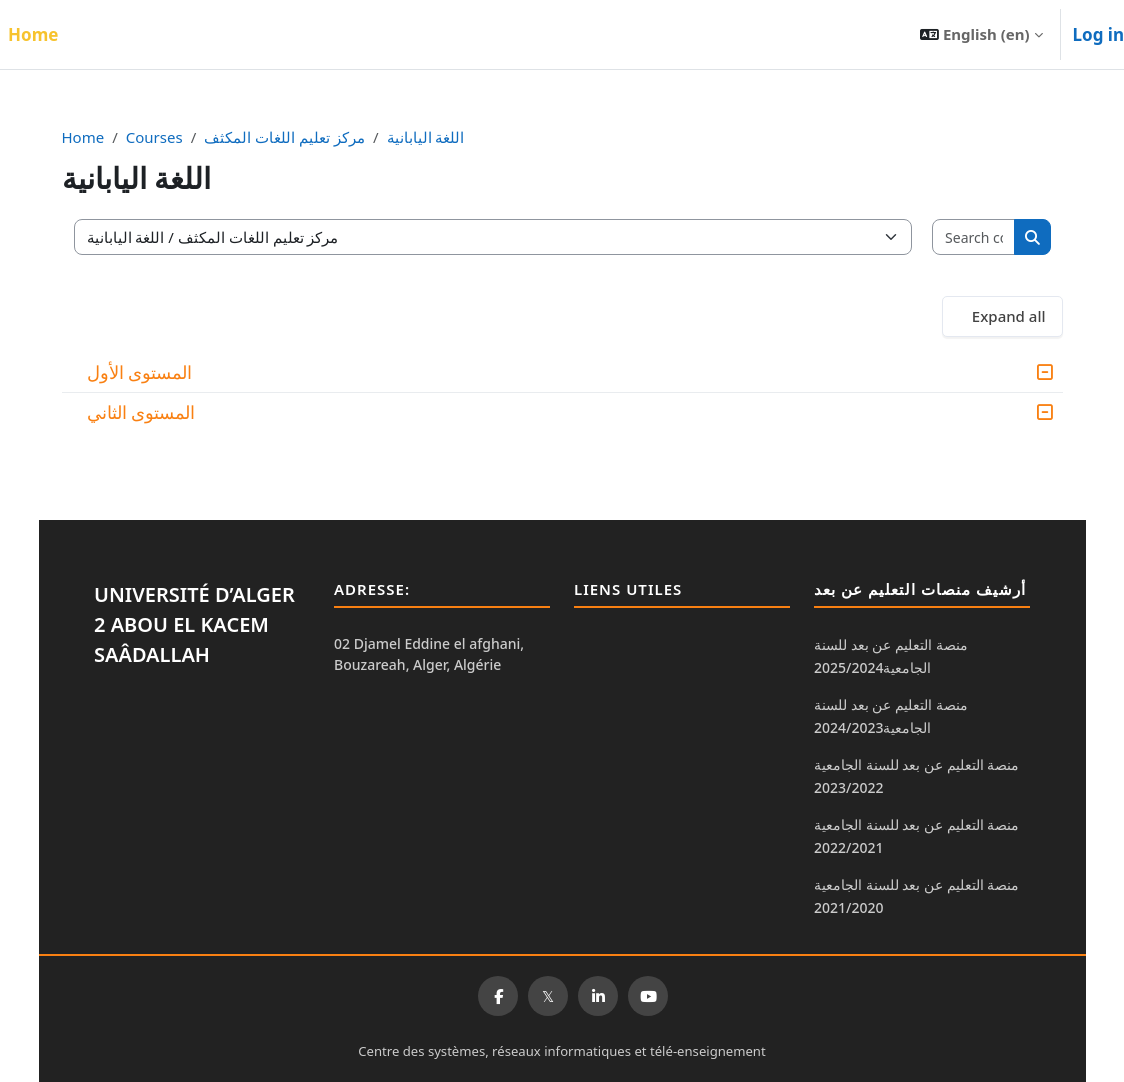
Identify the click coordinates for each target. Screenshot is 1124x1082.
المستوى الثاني (150, 412)
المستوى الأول (149, 372)
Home (92, 137)
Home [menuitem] (33, 34)
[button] (981, 34)
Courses (163, 137)
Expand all (999, 316)
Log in (1098, 34)
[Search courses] (965, 237)
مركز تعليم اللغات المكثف (294, 137)
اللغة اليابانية (435, 137)
